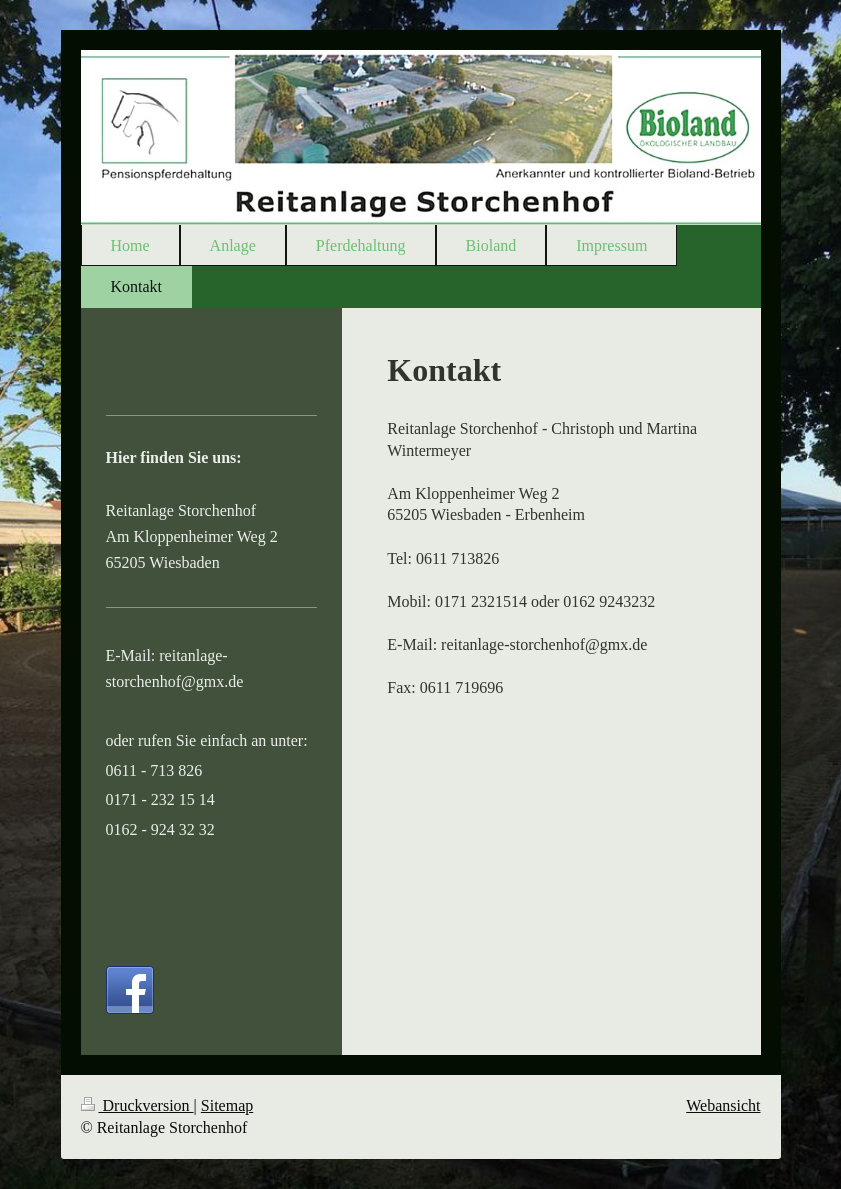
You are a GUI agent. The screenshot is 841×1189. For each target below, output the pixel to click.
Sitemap (227, 1105)
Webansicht (723, 1105)
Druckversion (137, 1105)
